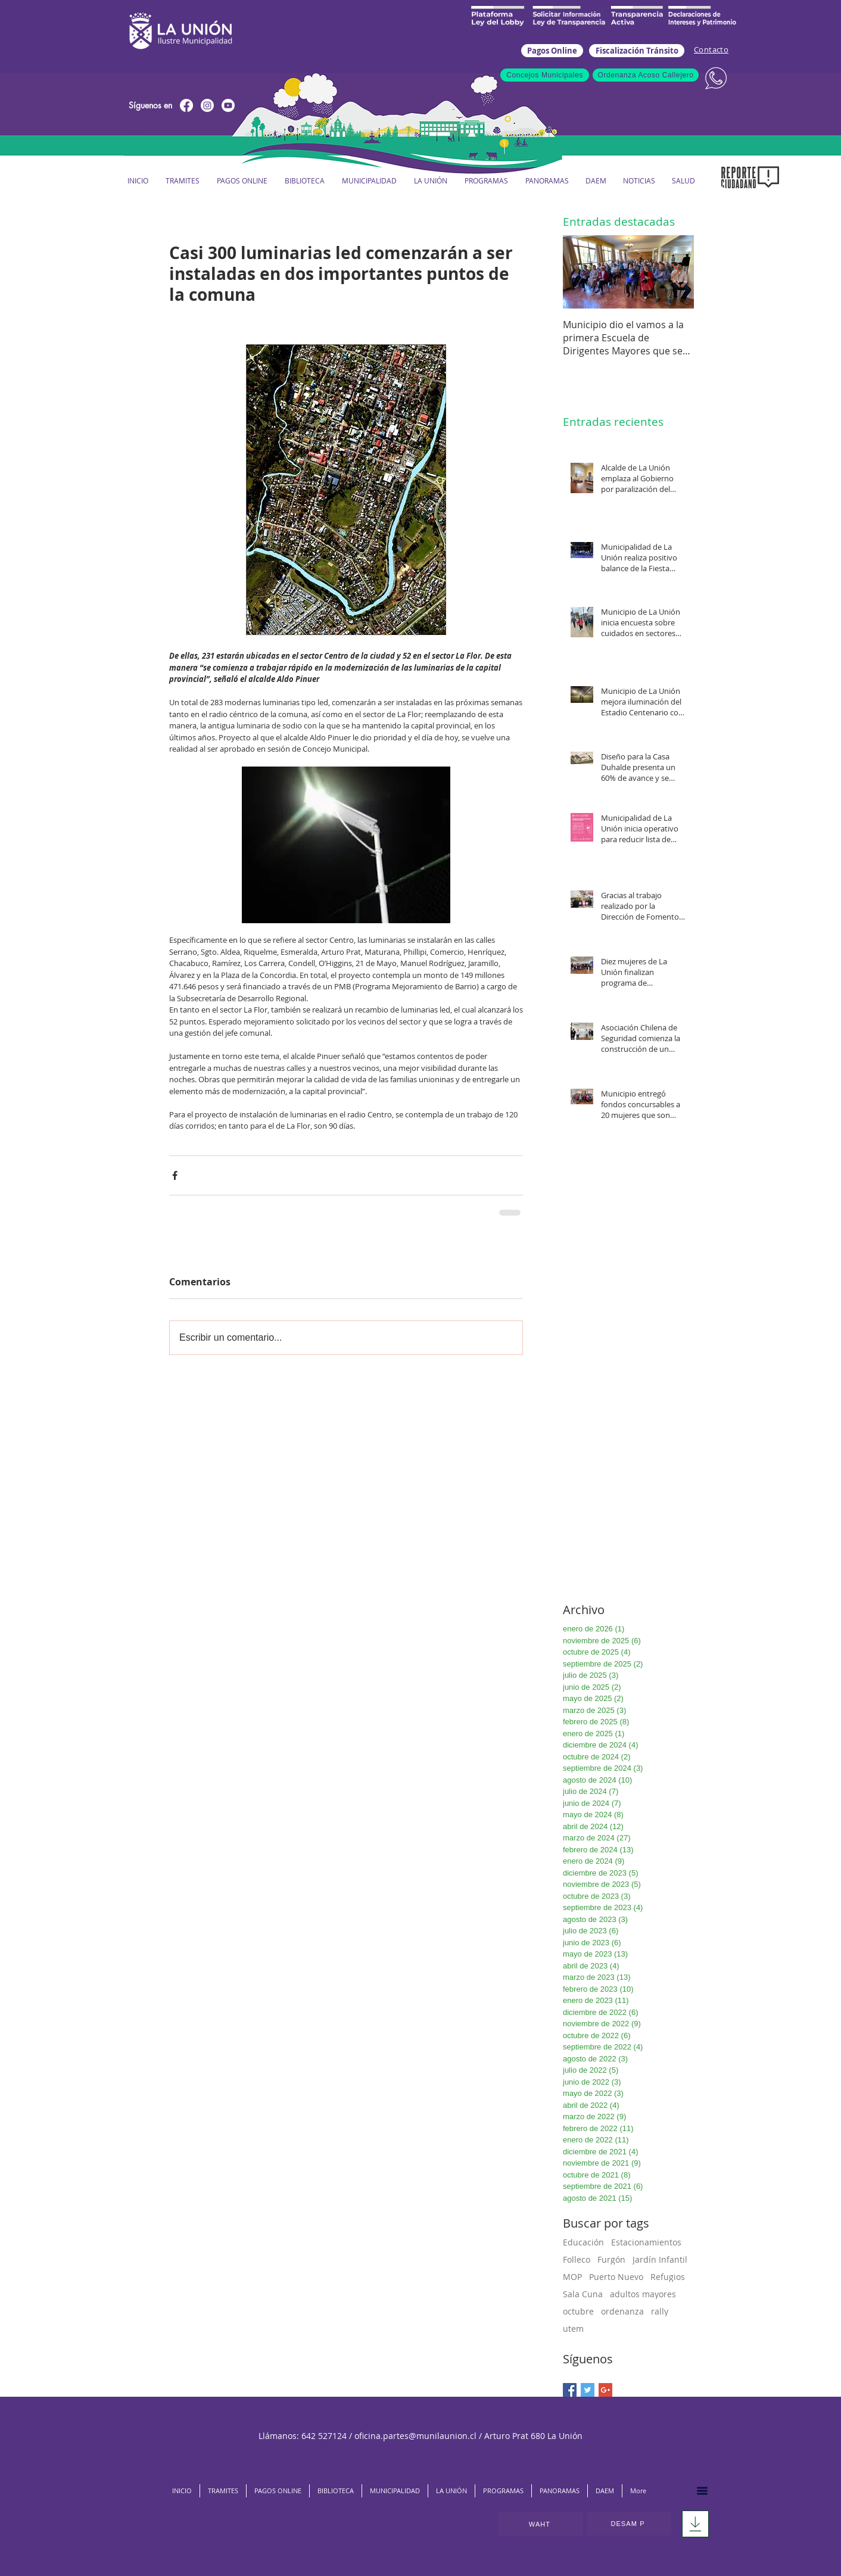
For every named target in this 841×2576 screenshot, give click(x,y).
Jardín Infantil (660, 2259)
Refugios (667, 2277)
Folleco (576, 2259)
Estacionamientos (646, 2242)
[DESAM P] (629, 2523)
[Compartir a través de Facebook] (174, 1175)
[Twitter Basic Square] (587, 2390)
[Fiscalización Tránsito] (636, 50)
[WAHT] (541, 2524)
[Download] (695, 2523)
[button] (369, 180)
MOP (572, 2277)
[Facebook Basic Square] (570, 2390)
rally (659, 2311)
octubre (578, 2311)
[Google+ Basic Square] (605, 2390)
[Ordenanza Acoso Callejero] (646, 75)
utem (573, 2328)
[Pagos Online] (552, 50)
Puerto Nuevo (616, 2277)
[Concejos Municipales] (544, 75)
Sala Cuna (583, 2294)
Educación (583, 2242)
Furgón (611, 2259)
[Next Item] (674, 272)
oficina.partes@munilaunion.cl (415, 2435)
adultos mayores (643, 2294)
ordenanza (622, 2311)
